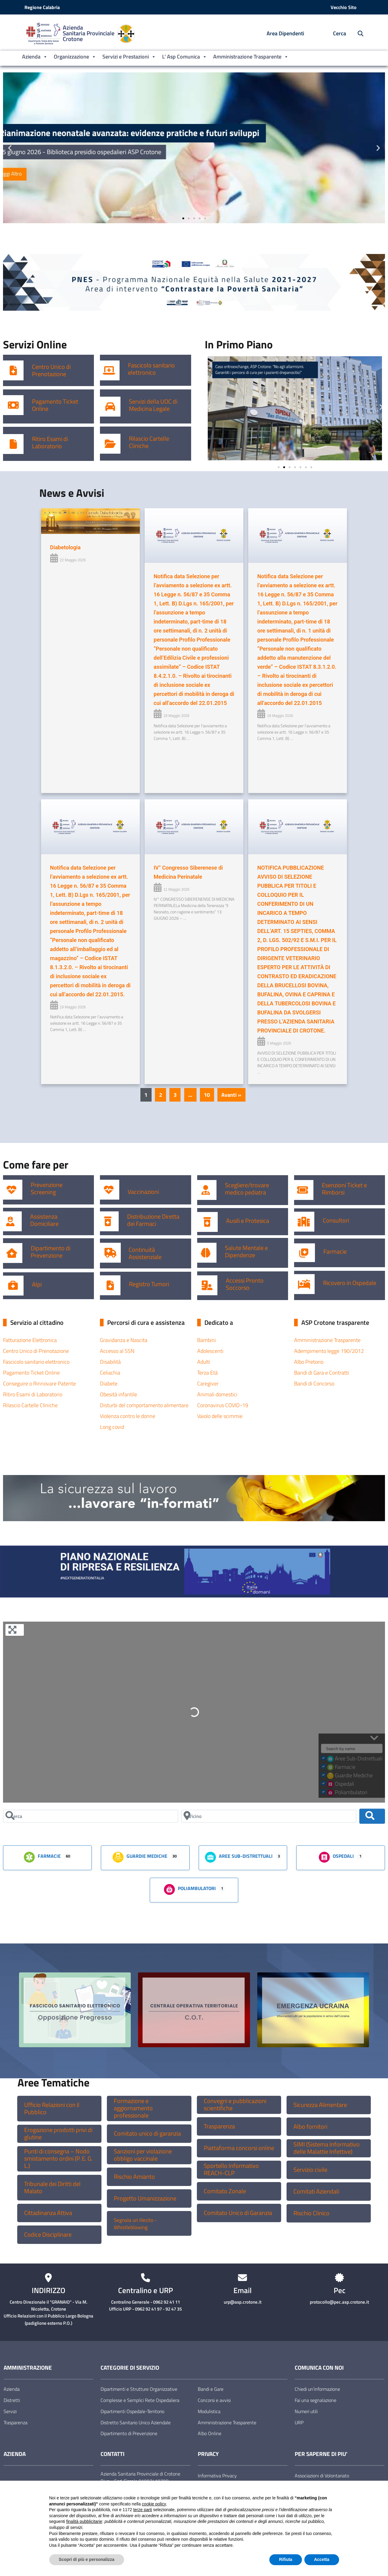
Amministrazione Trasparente (251, 57)
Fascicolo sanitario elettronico (151, 369)
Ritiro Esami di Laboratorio (50, 442)
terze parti (142, 2509)
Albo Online (209, 2433)
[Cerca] (90, 1816)
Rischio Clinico (311, 2213)
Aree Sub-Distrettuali (238, 1857)
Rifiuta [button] (285, 2559)
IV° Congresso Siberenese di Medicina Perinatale (188, 872)
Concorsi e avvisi (214, 2400)
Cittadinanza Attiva (48, 2212)
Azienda (35, 57)
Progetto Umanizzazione (145, 2198)
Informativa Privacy (217, 2475)
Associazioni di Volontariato (322, 2475)
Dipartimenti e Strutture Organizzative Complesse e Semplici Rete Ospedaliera (140, 2394)
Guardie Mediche (139, 1857)
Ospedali (336, 1857)
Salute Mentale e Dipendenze (246, 1251)
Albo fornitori (310, 2126)
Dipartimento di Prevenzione (50, 1252)
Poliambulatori (189, 1889)
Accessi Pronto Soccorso (245, 1284)
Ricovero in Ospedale (349, 1282)
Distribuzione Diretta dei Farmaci (153, 1220)
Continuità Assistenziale (145, 1253)
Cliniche (139, 445)
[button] (10, 148)
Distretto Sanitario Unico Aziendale (136, 2422)
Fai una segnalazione (315, 2400)
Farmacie (335, 1251)
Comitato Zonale (225, 2191)
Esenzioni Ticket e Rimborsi (344, 1189)
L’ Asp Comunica (184, 57)
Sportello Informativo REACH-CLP (231, 2169)
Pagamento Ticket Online (55, 405)
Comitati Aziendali (316, 2191)
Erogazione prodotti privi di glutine (58, 2133)
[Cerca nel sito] (357, 33)
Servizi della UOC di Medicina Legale (153, 405)
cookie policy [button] (154, 2503)
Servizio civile (310, 2169)
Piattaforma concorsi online (239, 2148)
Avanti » (231, 1095)
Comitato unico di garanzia (147, 2133)
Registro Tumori (149, 1284)
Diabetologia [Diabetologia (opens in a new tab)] (65, 547)
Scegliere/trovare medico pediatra (247, 1189)
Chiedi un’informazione (317, 2389)
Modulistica (209, 2411)
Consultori (336, 1220)
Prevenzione (47, 1184)
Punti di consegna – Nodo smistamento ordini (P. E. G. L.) (58, 2158)
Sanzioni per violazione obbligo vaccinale (143, 2155)
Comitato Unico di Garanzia (238, 2212)
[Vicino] (268, 1816)
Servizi (10, 2411)
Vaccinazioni (143, 1191)
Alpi (37, 1284)
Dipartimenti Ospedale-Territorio (132, 2411)
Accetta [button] (321, 2559)
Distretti (12, 2400)
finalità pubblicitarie (84, 2521)
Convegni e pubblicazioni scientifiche (235, 2104)
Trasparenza (219, 2126)
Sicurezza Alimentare (320, 2104)
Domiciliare (44, 1223)
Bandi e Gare (210, 2389)
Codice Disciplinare (48, 2234)
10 (207, 1095)
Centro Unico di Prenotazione (51, 370)
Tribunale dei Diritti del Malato (52, 2187)
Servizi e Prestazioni (129, 57)
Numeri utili (306, 2411)
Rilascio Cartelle (149, 438)
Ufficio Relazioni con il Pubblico (51, 2108)
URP (299, 2422)
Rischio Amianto (134, 2176)
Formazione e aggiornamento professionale (133, 2108)
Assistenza (43, 1216)
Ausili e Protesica (247, 1220)
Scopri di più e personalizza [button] (86, 2559)
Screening (43, 1192)
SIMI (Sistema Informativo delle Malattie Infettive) (326, 2148)
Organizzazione (75, 57)
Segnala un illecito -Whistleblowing (135, 2223)
